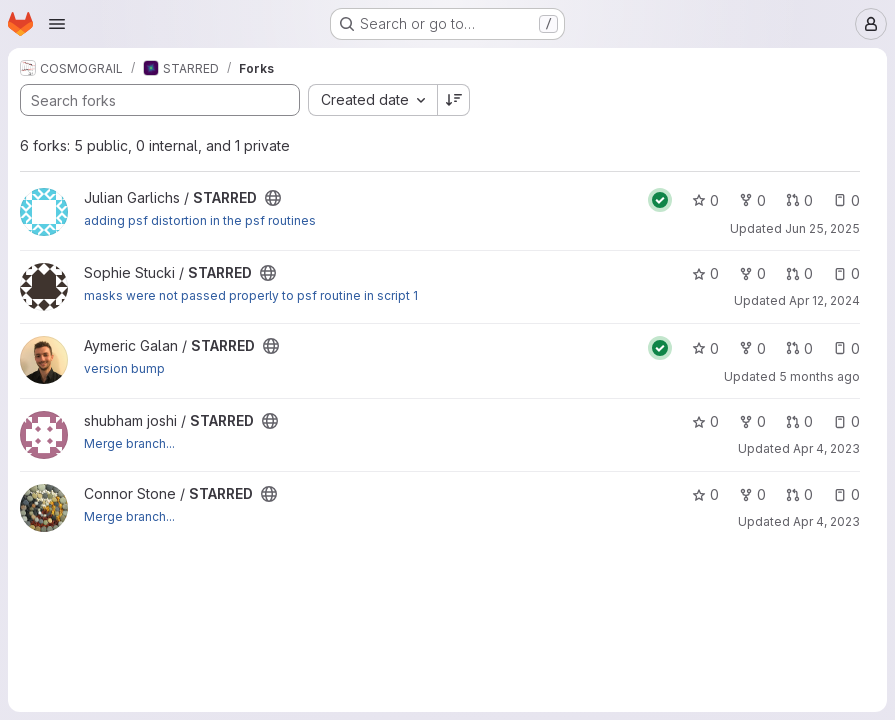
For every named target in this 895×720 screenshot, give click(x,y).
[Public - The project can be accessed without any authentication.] (273, 198)
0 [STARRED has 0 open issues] (846, 200)
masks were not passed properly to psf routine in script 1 (251, 295)
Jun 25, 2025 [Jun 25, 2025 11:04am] (822, 228)
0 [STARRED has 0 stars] (705, 200)
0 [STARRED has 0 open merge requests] (799, 200)
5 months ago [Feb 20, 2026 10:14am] (819, 376)
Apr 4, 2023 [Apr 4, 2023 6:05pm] (826, 521)
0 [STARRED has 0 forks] (752, 200)
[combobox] (372, 100)
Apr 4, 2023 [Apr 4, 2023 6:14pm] (826, 448)
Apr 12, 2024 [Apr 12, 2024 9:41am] (824, 300)
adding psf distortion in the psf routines (200, 220)
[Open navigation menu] (57, 24)
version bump (124, 368)
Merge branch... (129, 443)
